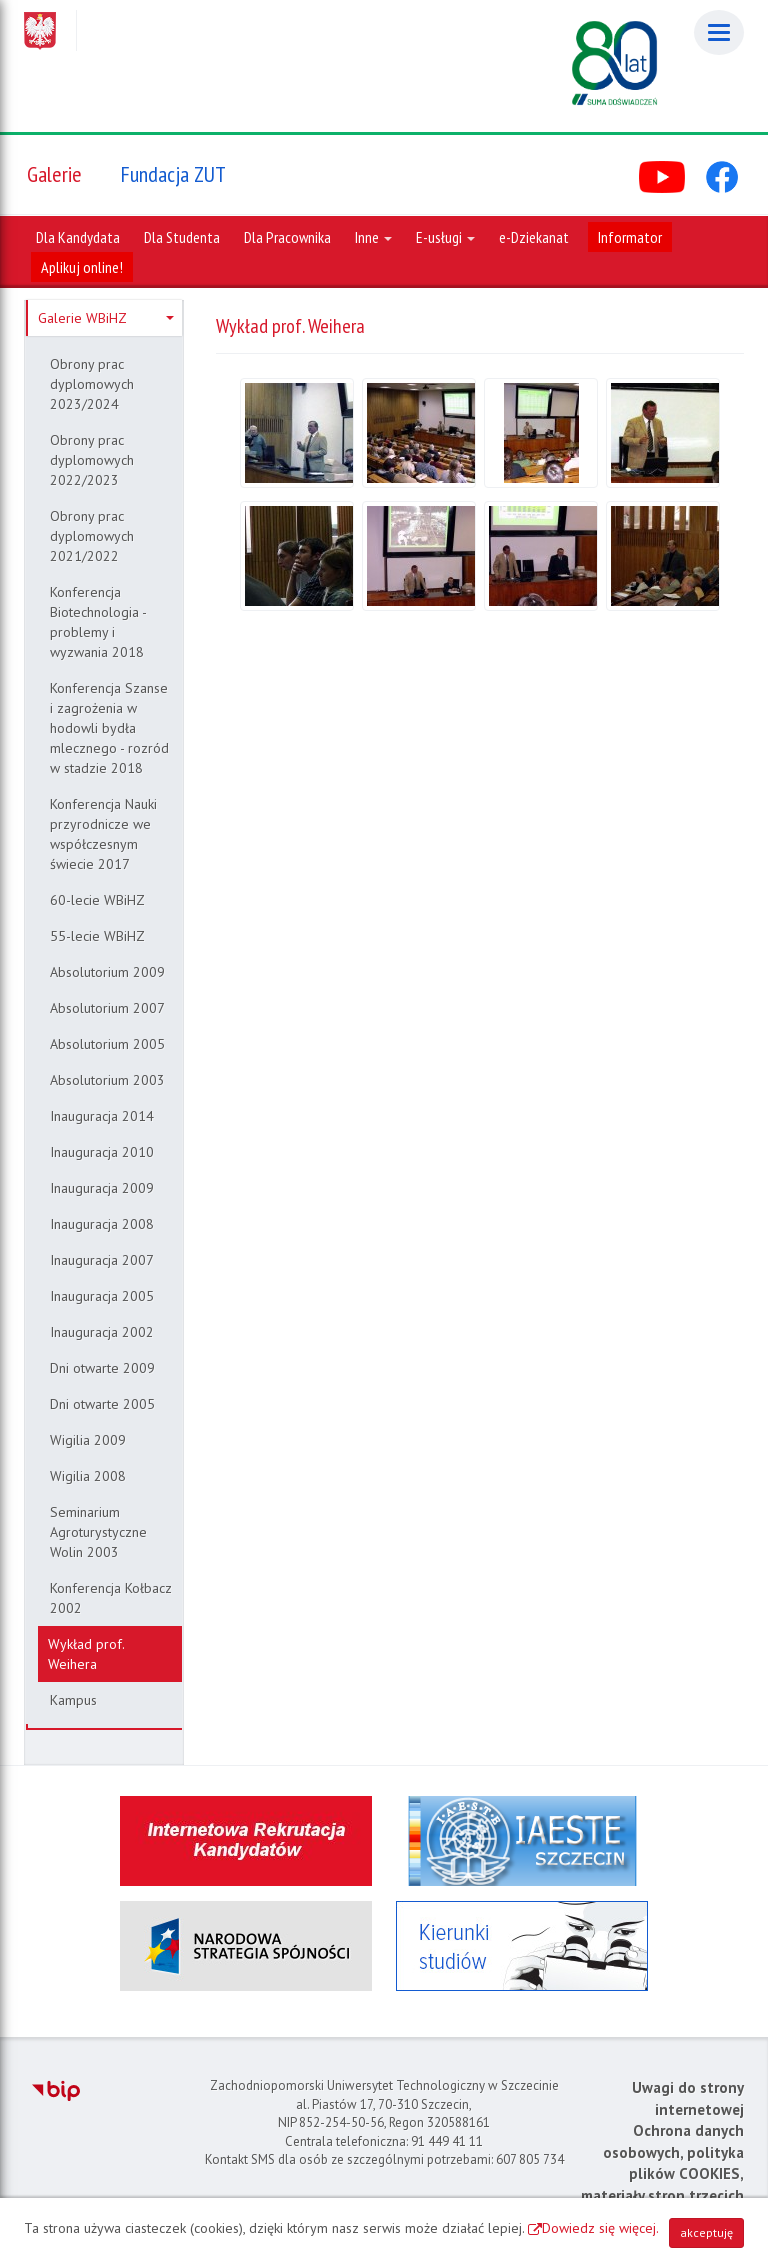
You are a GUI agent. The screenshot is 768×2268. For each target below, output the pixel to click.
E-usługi (445, 237)
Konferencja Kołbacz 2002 (111, 1598)
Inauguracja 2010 (102, 1152)
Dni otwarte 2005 (102, 1404)
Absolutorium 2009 (107, 972)
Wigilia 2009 (88, 1440)
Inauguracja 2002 (102, 1332)
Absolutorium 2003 (107, 1080)
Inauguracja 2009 (102, 1188)
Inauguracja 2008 (102, 1224)
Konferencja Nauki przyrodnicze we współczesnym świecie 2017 (103, 834)
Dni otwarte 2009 (102, 1368)
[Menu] (719, 32)
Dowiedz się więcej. (600, 2228)
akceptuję (706, 2232)
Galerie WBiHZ (106, 318)
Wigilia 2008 (88, 1476)
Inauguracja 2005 (102, 1296)
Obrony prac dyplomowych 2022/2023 (92, 460)
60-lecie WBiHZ (97, 900)
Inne (373, 237)
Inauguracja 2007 (102, 1260)
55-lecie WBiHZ (97, 936)
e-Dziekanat (534, 237)
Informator (630, 237)
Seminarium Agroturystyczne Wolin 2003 (98, 1532)
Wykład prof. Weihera (86, 1654)
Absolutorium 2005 (107, 1044)
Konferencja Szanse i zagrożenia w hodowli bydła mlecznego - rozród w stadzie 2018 (109, 728)
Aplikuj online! (82, 267)
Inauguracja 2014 (102, 1116)
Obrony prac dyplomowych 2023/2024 (92, 384)
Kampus (73, 1700)
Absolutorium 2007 (107, 1008)
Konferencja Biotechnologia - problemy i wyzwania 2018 (98, 622)
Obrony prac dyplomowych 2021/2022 (92, 536)
